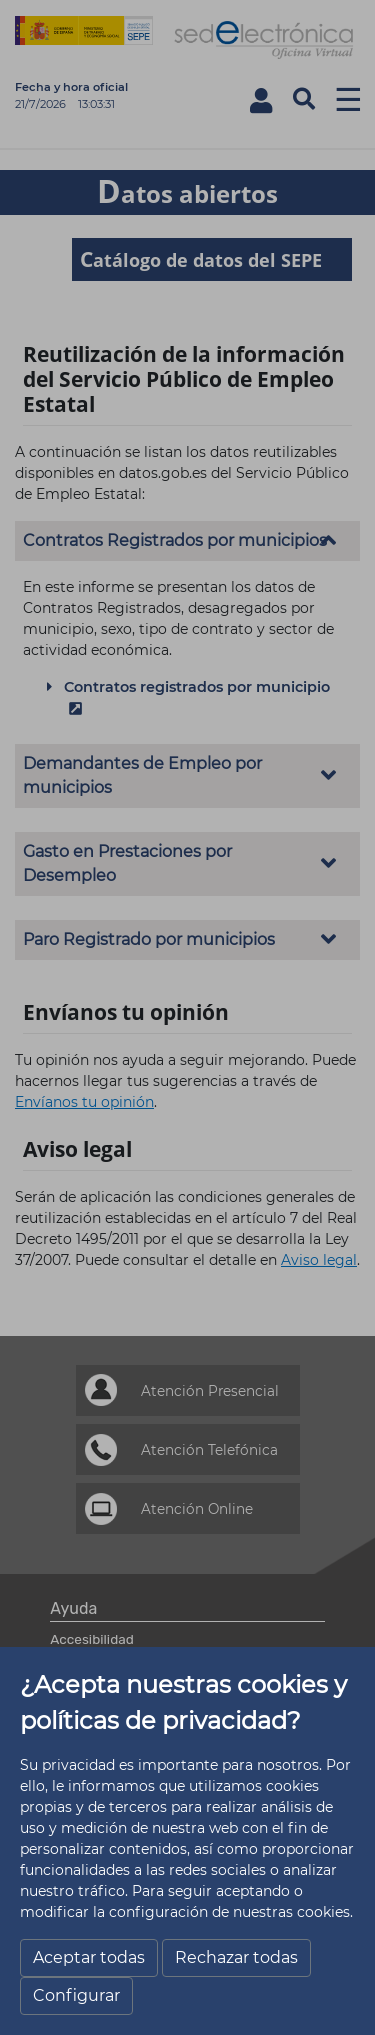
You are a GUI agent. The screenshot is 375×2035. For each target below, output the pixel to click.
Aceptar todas (89, 1957)
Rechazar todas (236, 1957)
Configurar (76, 1995)
